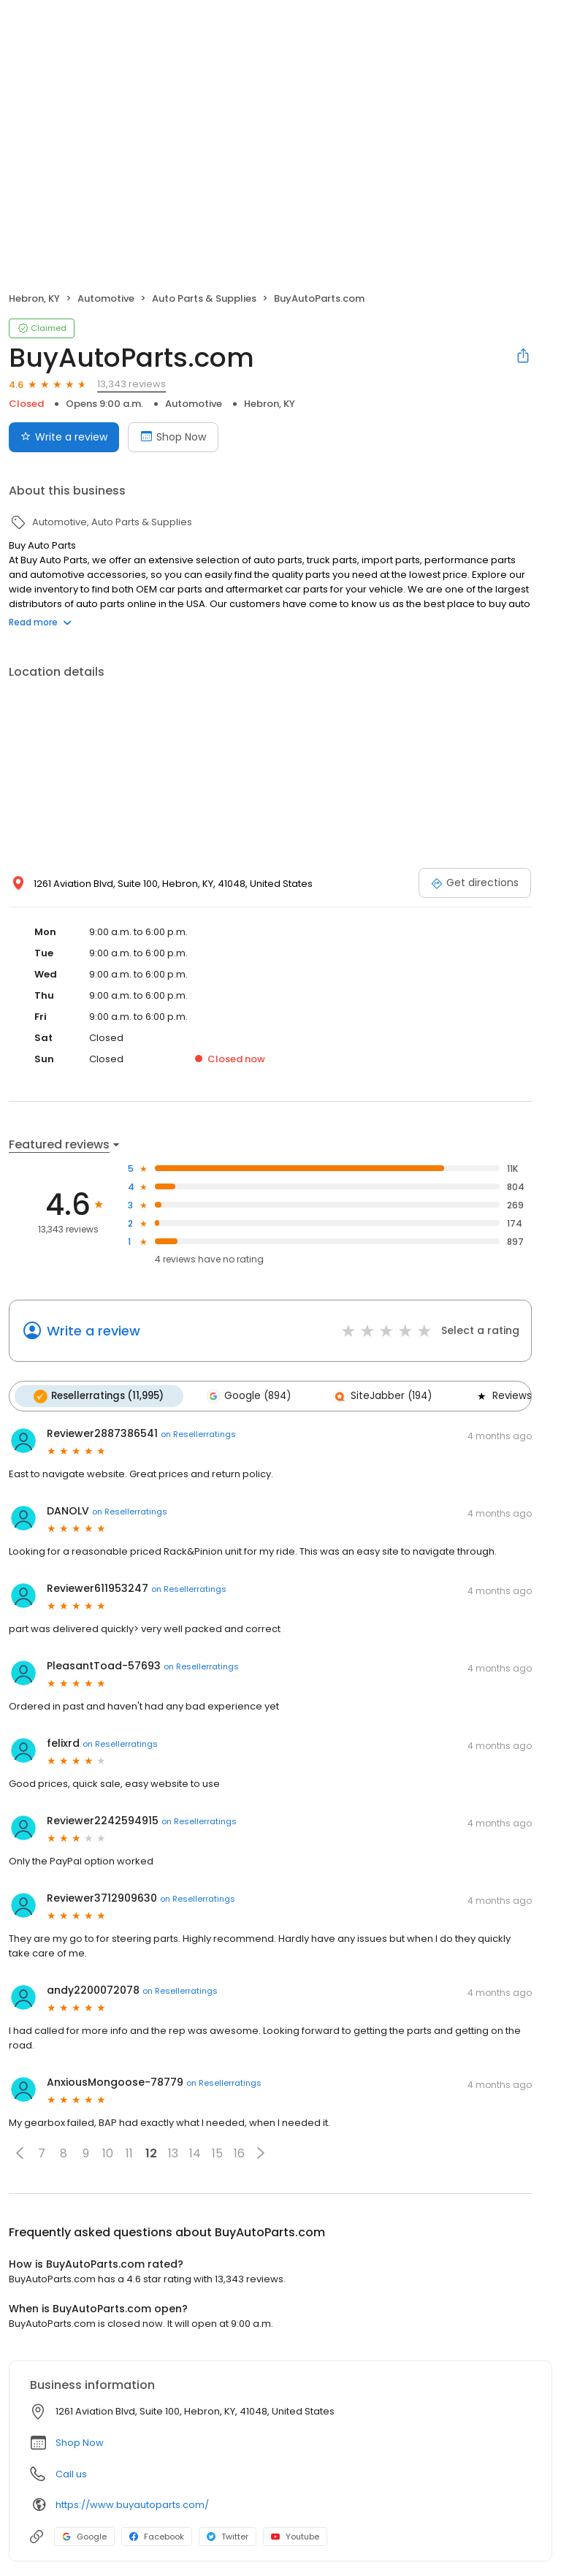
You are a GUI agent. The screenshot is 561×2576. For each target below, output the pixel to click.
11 (129, 2153)
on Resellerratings (198, 1434)
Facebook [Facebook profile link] (156, 2536)
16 (239, 2153)
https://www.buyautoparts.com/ (132, 2505)
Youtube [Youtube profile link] (295, 2536)
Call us (71, 2474)
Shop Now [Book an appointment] (173, 437)
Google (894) (248, 1396)
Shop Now (80, 2443)
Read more (40, 622)
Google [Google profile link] (84, 2536)
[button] (19, 2153)
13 (173, 2153)
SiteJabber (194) (381, 1396)
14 (195, 2153)
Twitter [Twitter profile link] (227, 2536)
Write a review (93, 1331)
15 (217, 2153)
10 (107, 2153)
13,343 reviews (131, 384)
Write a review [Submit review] (63, 437)
